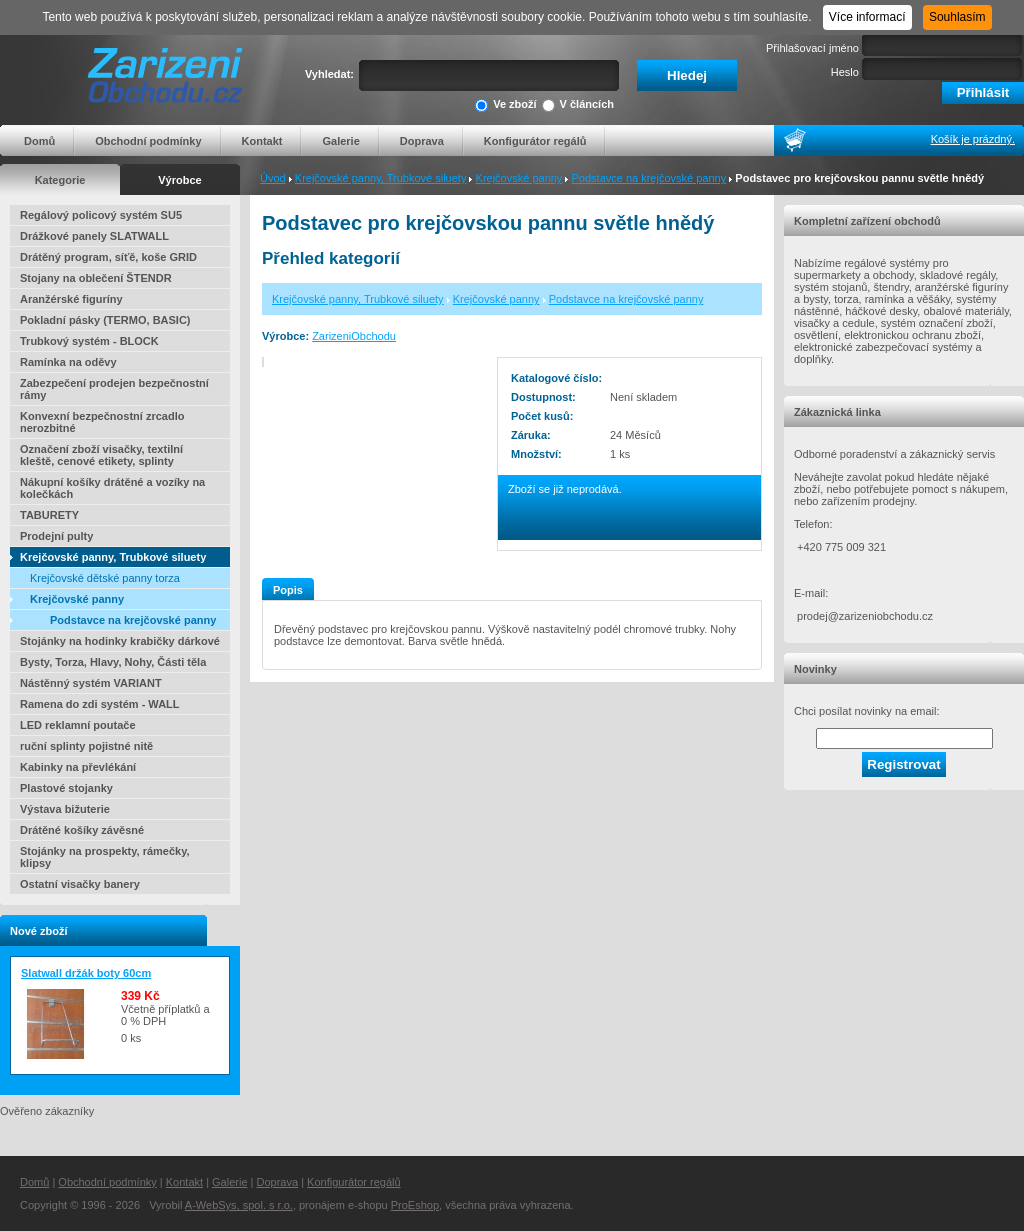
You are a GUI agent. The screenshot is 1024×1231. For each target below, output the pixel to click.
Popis (288, 590)
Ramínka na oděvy (68, 362)
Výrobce (179, 180)
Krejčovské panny (519, 178)
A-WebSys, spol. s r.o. (239, 1205)
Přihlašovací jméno (812, 48)
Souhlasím (957, 17)
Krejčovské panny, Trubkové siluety (381, 178)
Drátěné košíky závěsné (82, 830)
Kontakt (262, 141)
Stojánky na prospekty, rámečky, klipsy (105, 857)
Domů (39, 141)
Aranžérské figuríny (71, 299)
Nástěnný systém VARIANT (91, 683)
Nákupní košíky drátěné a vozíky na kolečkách (112, 488)
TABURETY (49, 515)
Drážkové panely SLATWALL (94, 236)
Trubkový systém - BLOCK (89, 341)
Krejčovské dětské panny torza (105, 578)
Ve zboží (505, 105)
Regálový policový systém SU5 (101, 215)
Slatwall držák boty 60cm (86, 973)
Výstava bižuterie (65, 809)
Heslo (845, 72)
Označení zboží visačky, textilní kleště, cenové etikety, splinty (101, 455)
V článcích (578, 105)
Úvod (273, 178)
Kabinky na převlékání (78, 767)
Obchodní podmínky (148, 141)
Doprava (422, 141)
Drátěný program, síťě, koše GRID (108, 257)
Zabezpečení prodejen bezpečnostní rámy (114, 389)
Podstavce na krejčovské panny (649, 178)
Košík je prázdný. (973, 139)
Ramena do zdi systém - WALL (100, 704)
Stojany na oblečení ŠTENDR (96, 278)
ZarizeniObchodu (354, 336)
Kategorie (60, 180)
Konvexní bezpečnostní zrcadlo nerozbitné (102, 422)
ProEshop (415, 1205)
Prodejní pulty (56, 536)
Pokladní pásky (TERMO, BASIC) (105, 320)
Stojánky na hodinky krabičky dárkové (120, 641)
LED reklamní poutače (78, 725)
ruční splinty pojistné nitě (86, 746)
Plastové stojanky (66, 788)
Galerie (340, 141)
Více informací (867, 17)
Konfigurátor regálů (535, 141)
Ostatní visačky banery (80, 884)
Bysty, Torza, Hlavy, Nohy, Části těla (113, 662)
